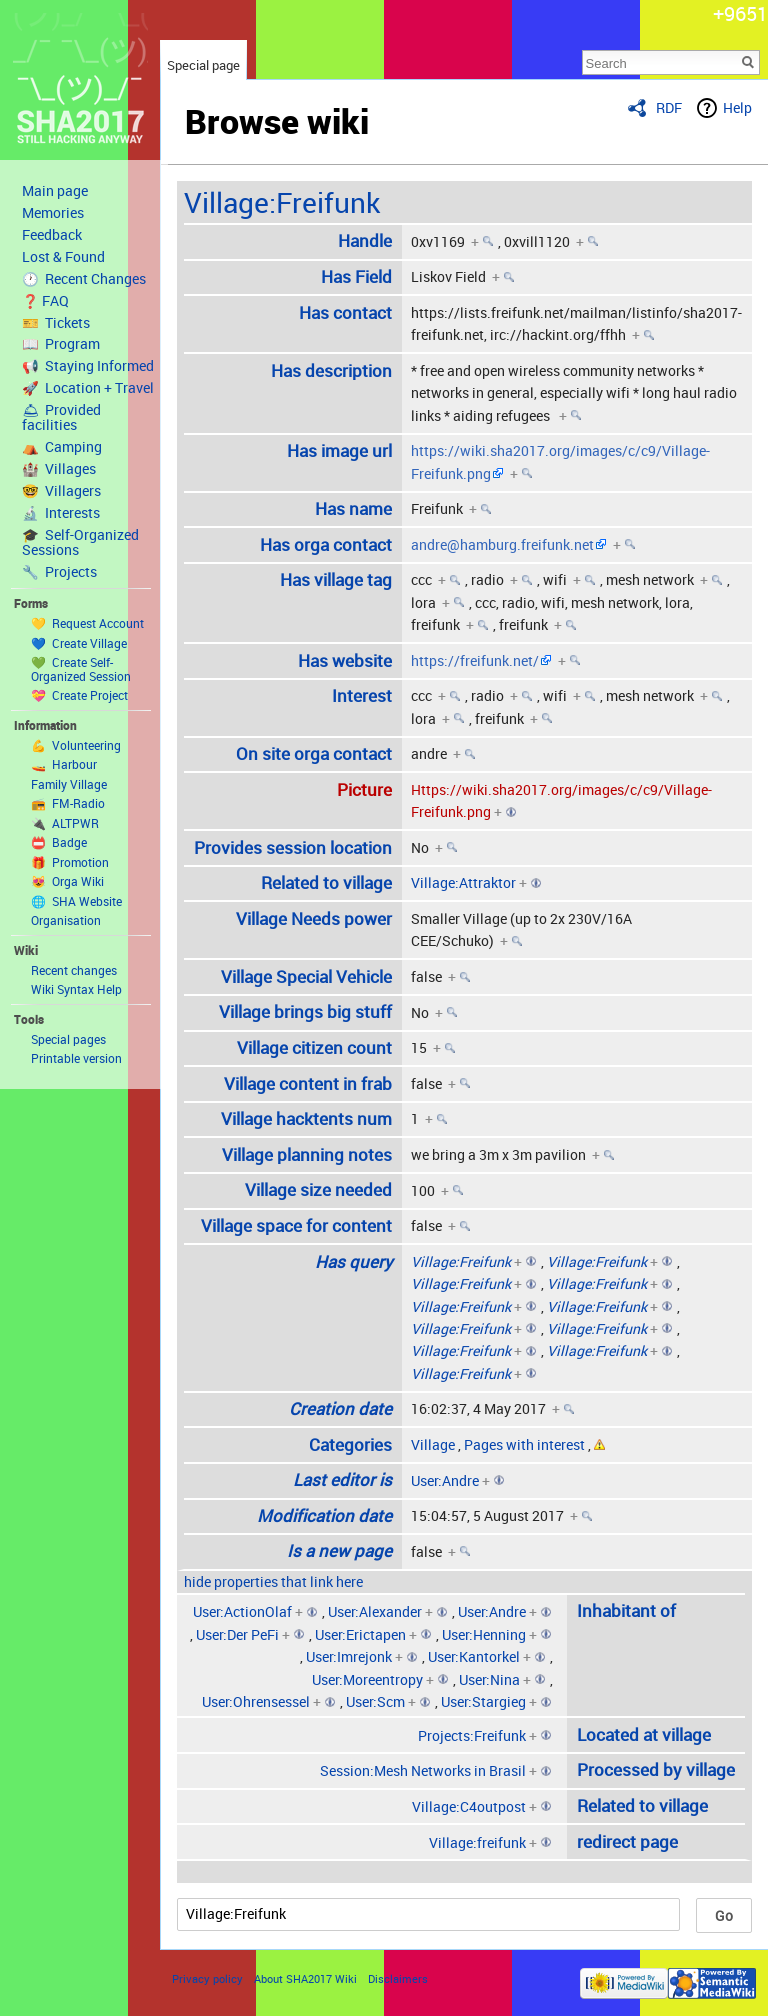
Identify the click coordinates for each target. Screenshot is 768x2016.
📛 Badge (59, 842)
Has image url (339, 450)
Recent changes (74, 970)
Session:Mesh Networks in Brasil (423, 1770)
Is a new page (339, 1550)
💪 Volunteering (76, 745)
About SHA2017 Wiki (305, 1978)
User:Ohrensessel (256, 1701)
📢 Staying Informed (88, 366)
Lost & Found (63, 257)
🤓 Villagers (61, 491)
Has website (345, 660)
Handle (365, 240)
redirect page (627, 1841)
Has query (353, 1261)
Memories (53, 213)
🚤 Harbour (64, 764)
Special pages (68, 1039)
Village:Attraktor (463, 882)
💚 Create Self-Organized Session (81, 669)
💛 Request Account (87, 623)
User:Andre (445, 1480)
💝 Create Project (79, 695)
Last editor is (342, 1479)
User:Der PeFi (237, 1634)
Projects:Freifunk (472, 1735)
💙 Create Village (79, 643)
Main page (55, 191)
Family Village (69, 784)
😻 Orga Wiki (67, 881)
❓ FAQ (45, 301)
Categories (350, 1444)
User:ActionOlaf (242, 1611)
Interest (362, 695)
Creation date (340, 1408)
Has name (353, 508)
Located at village (644, 1734)
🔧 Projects (59, 572)
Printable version (76, 1058)
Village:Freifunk (282, 202)
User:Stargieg (483, 1701)
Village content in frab (308, 1083)
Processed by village (656, 1769)
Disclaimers (398, 1978)
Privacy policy (207, 1978)
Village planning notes (307, 1154)
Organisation (66, 920)
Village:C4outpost (469, 1806)
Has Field (356, 276)
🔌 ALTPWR (65, 823)
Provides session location (293, 847)
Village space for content (296, 1225)
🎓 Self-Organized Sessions (80, 542)
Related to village (326, 882)
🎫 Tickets (56, 323)
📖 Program (61, 344)
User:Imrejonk (349, 1656)
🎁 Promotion (70, 862)
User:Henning (484, 1634)
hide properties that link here (273, 1581)
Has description (331, 370)
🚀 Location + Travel (88, 388)
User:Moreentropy (367, 1679)
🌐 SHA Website (76, 901)
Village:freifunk (477, 1842)
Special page (203, 65)
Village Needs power (314, 918)
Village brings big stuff (305, 1011)
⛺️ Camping (62, 447)
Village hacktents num (306, 1118)
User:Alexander (375, 1611)
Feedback (52, 235)
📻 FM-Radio (68, 803)
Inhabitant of (626, 1610)
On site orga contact (314, 753)
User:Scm (375, 1701)
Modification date (324, 1515)
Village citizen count (314, 1047)
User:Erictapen (360, 1634)
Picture (364, 789)
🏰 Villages (59, 469)
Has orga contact (326, 544)
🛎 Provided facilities (61, 417)
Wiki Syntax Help (76, 989)
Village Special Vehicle (306, 976)
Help (737, 107)
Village (433, 1444)
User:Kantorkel (474, 1656)
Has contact (345, 312)
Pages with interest (524, 1444)
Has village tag (336, 579)
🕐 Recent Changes (84, 279)
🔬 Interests (61, 513)
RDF (669, 107)
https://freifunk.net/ (475, 660)
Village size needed (318, 1189)
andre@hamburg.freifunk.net (502, 544)
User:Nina (489, 1679)
